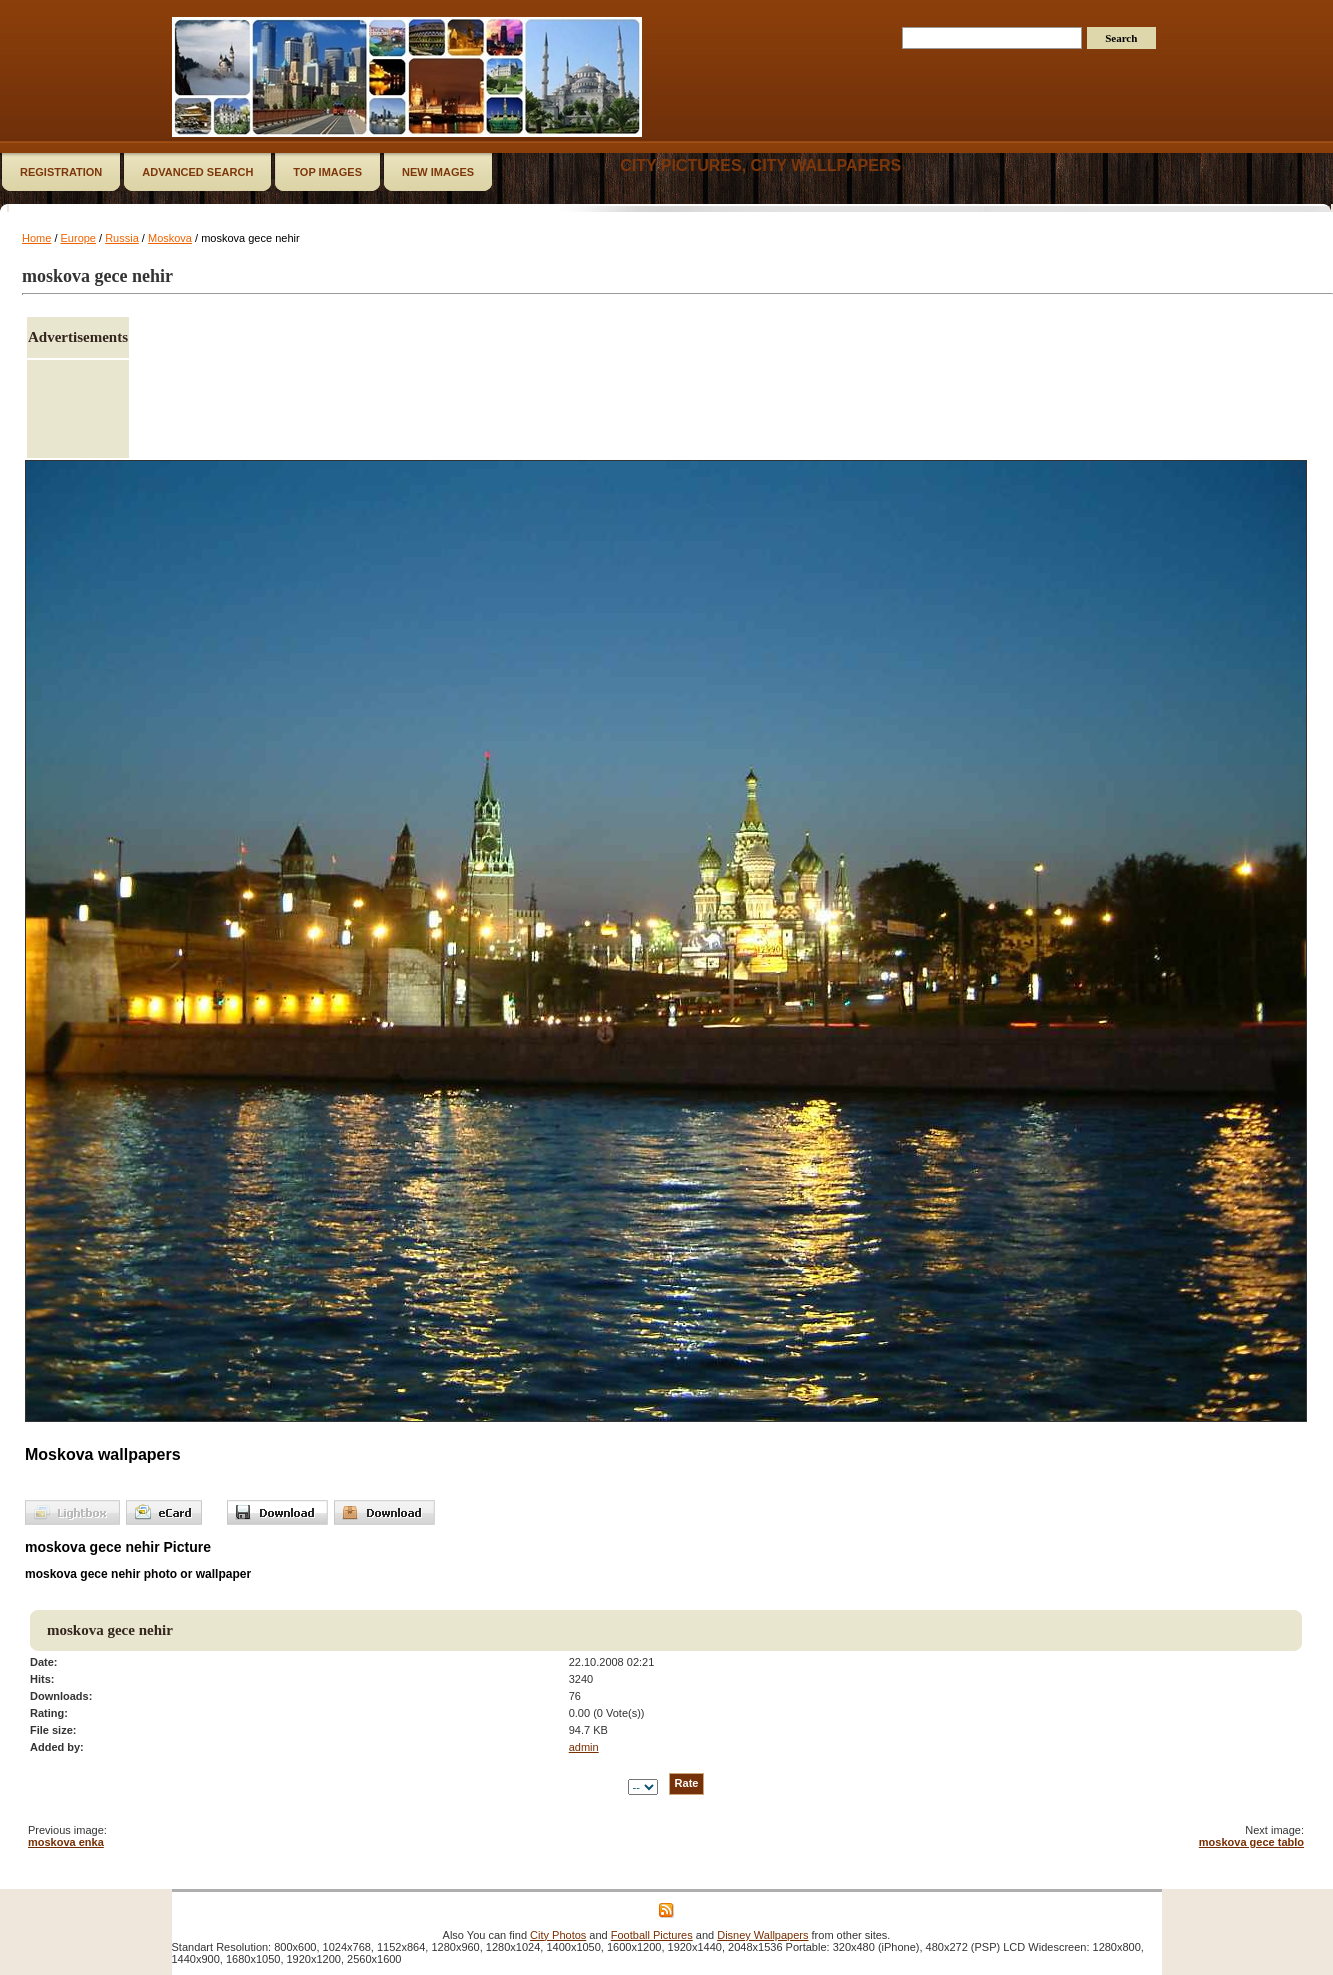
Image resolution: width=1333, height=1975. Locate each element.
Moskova (170, 238)
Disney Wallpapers (762, 1935)
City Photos (558, 1935)
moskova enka (66, 1842)
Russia (122, 238)
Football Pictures (652, 1935)
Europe (78, 238)
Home (36, 238)
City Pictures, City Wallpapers (760, 165)
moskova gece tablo (1251, 1842)
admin (584, 1747)
